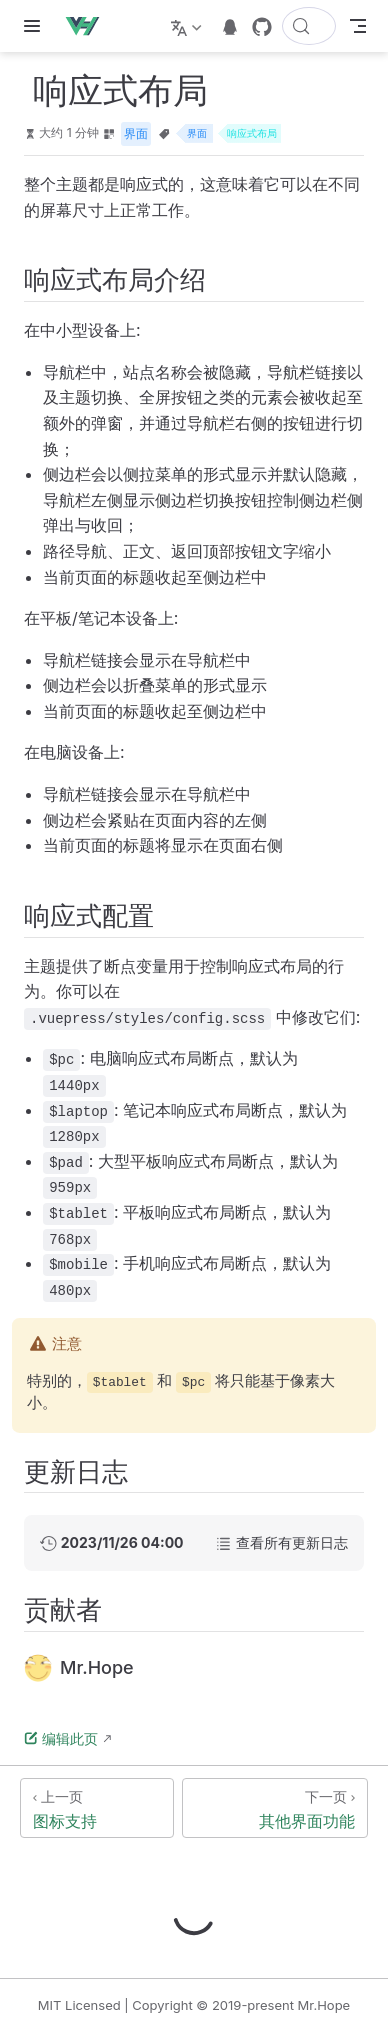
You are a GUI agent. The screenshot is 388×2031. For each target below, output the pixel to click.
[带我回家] (88, 26)
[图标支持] (97, 1808)
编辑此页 (61, 1738)
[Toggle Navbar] (358, 26)
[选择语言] (188, 26)
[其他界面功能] (275, 1808)
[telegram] (230, 27)
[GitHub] (262, 27)
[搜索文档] (309, 26)
